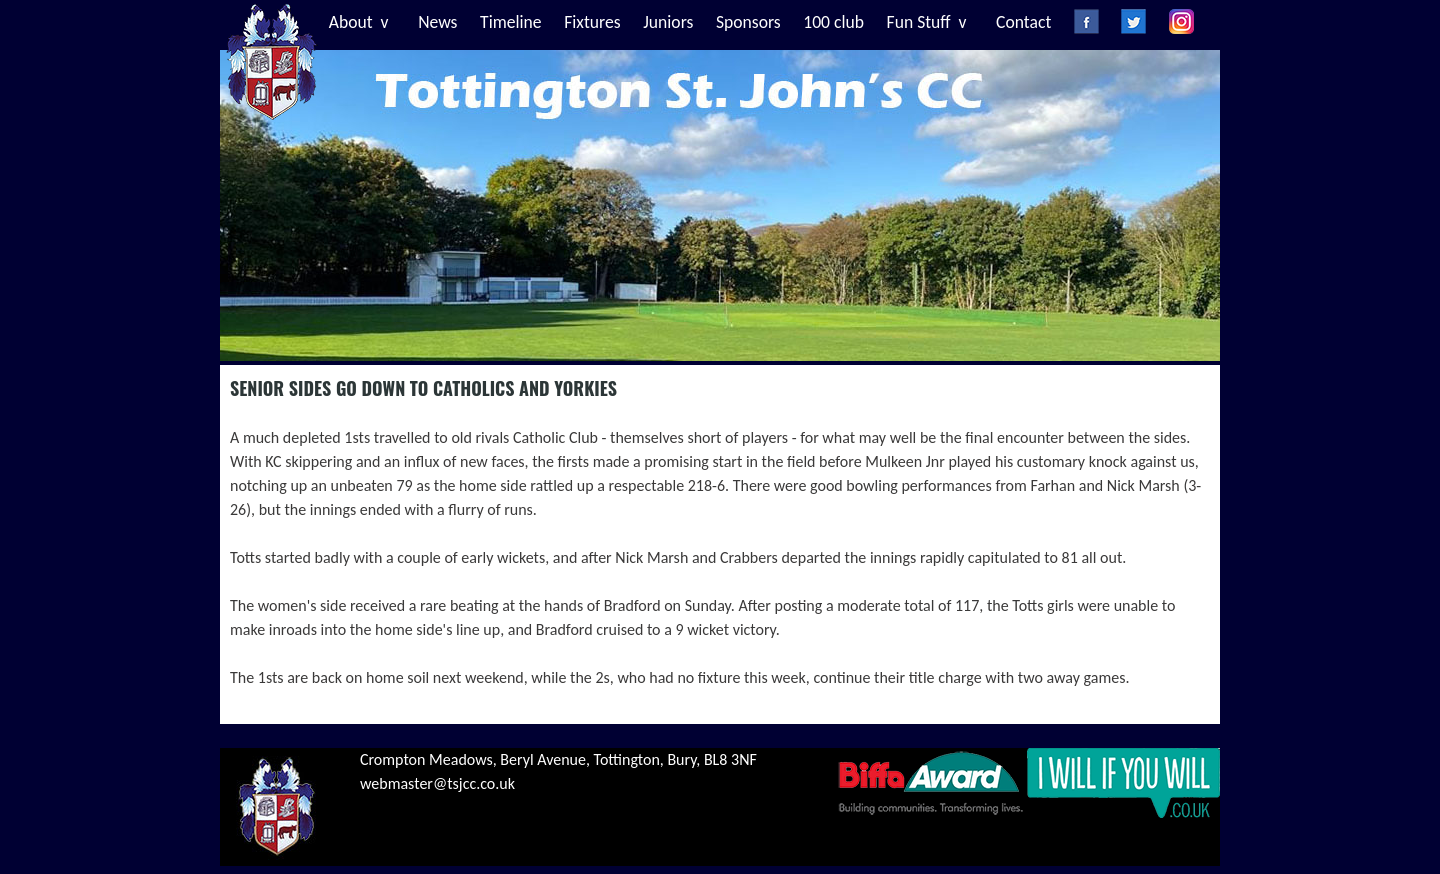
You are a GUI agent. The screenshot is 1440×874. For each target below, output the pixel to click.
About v (359, 22)
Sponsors (748, 22)
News (437, 22)
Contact (1023, 22)
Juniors (668, 22)
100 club (833, 22)
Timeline (511, 22)
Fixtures (592, 22)
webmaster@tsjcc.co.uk (437, 783)
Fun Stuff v (927, 22)
